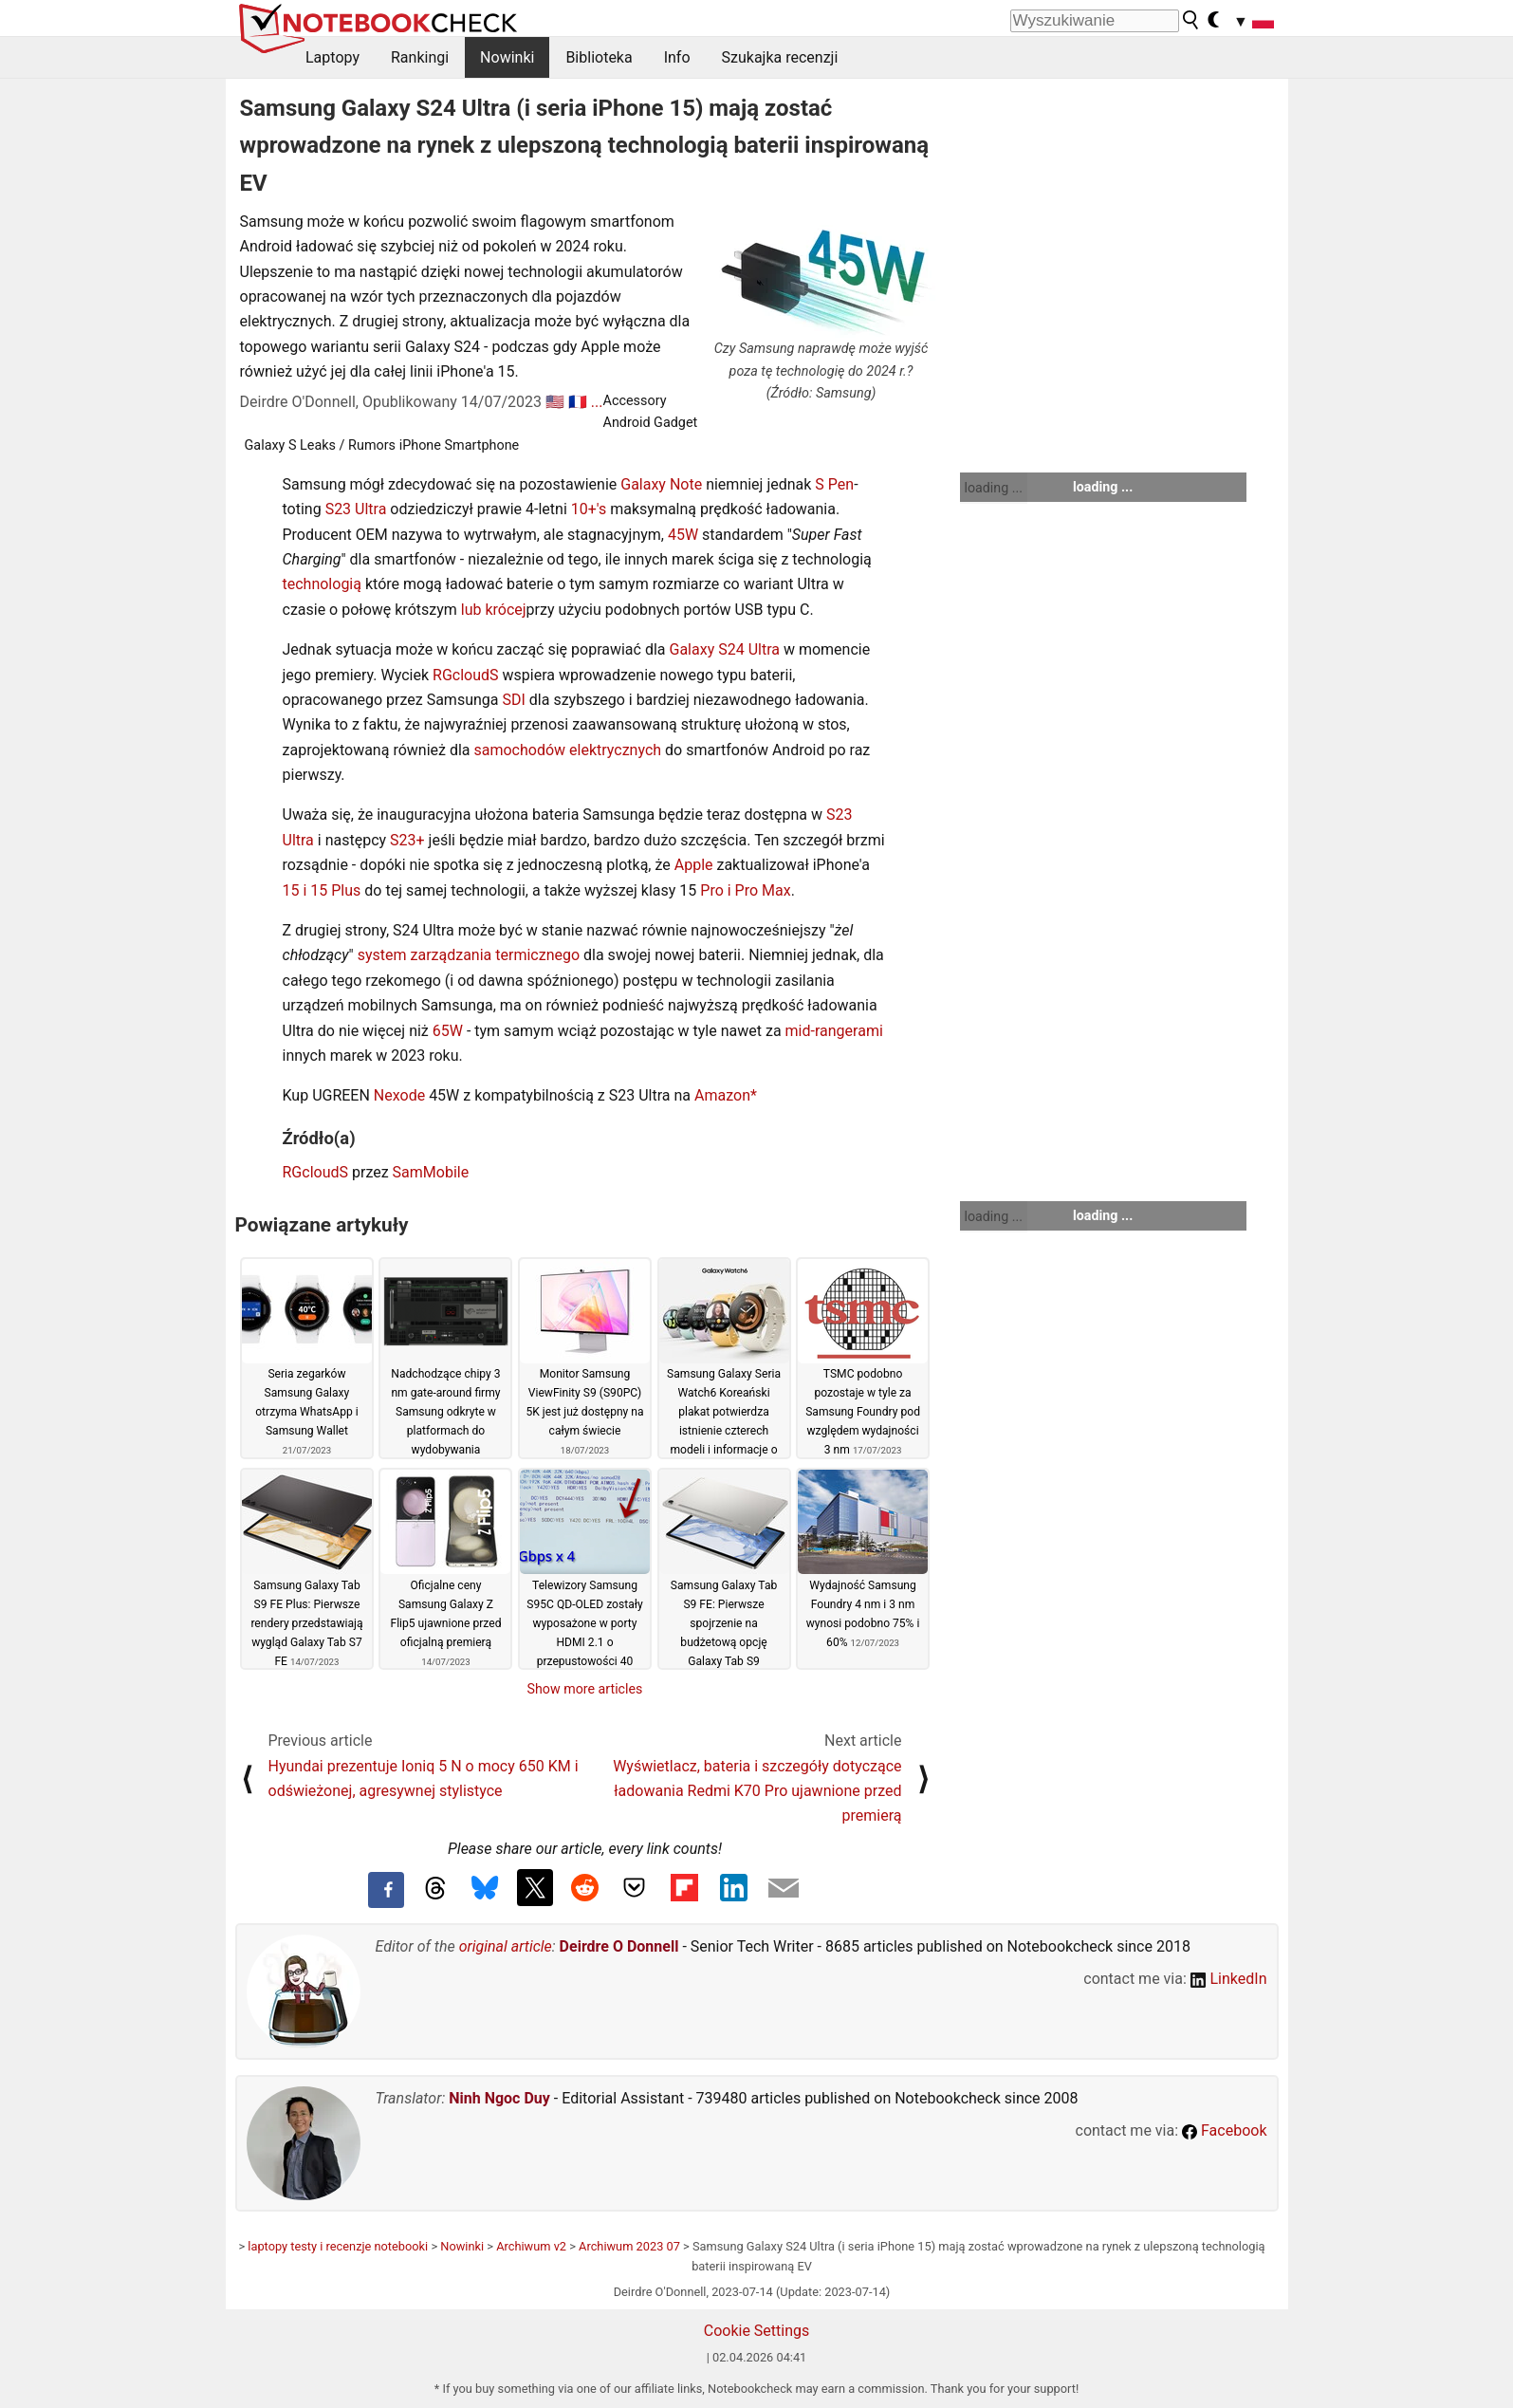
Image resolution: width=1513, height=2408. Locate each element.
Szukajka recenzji (780, 57)
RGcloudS (466, 675)
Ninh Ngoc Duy (499, 2098)
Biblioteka (598, 57)
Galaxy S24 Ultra (725, 649)
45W (683, 535)
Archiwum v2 (531, 2246)
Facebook (1224, 2130)
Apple (693, 865)
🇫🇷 (577, 402)
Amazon (722, 1095)
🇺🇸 (554, 402)
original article (505, 1946)
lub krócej (493, 610)
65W (448, 1031)
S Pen (834, 484)
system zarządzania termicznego (469, 955)
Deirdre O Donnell (619, 1946)
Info (677, 57)
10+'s (589, 509)
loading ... (994, 487)
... (597, 402)
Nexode (399, 1095)
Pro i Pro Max (745, 890)
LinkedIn (1228, 1979)
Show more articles (585, 1688)
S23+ (407, 840)
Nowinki (507, 57)
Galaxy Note (661, 484)
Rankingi (420, 57)
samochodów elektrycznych (568, 750)
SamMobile (431, 1172)
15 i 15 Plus (322, 890)
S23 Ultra (356, 509)
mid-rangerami (834, 1031)
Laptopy (332, 57)
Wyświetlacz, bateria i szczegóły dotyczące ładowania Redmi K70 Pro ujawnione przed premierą (757, 1791)
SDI (513, 700)
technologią (322, 584)
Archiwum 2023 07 (629, 2246)
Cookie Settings (757, 2331)
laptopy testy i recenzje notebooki (338, 2246)
